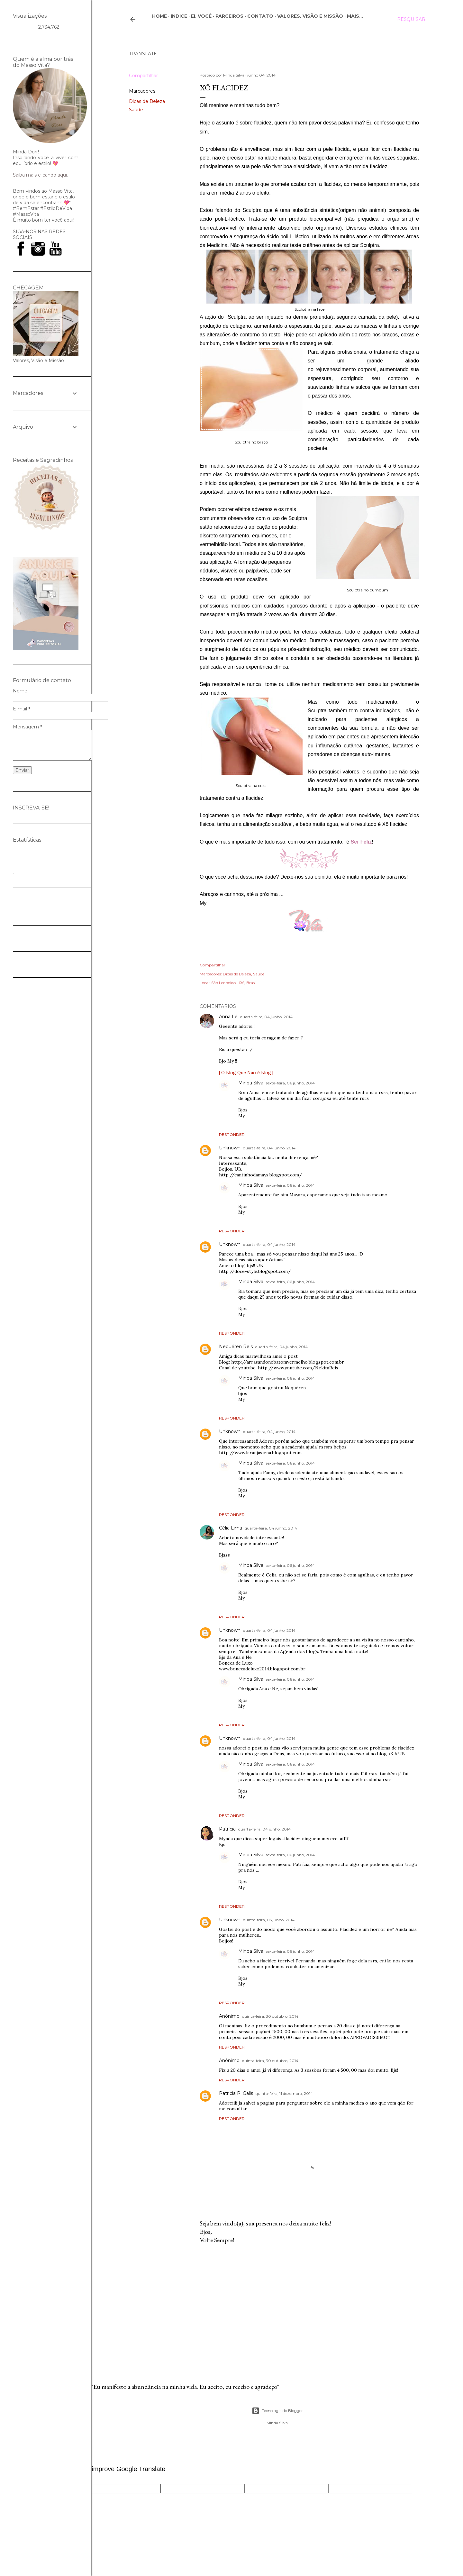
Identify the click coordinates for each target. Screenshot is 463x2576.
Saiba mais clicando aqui (40, 175)
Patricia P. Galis (236, 2093)
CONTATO (260, 16)
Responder (232, 1134)
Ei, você (201, 16)
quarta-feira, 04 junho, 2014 (266, 1016)
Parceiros (229, 16)
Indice (179, 16)
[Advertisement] (309, 2305)
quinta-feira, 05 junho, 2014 (269, 1919)
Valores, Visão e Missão (310, 16)
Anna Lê (228, 1016)
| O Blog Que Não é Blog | (246, 1072)
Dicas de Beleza (147, 101)
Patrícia (227, 1829)
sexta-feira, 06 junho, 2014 (290, 1083)
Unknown (230, 1148)
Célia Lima (230, 1528)
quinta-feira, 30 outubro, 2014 (270, 2016)
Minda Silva (250, 1083)
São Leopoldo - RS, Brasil (234, 982)
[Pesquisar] (411, 19)
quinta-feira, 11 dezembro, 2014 (284, 2093)
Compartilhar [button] (143, 75)
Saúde (136, 110)
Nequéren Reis (236, 1346)
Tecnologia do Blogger (277, 2411)
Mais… (355, 16)
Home (159, 16)
